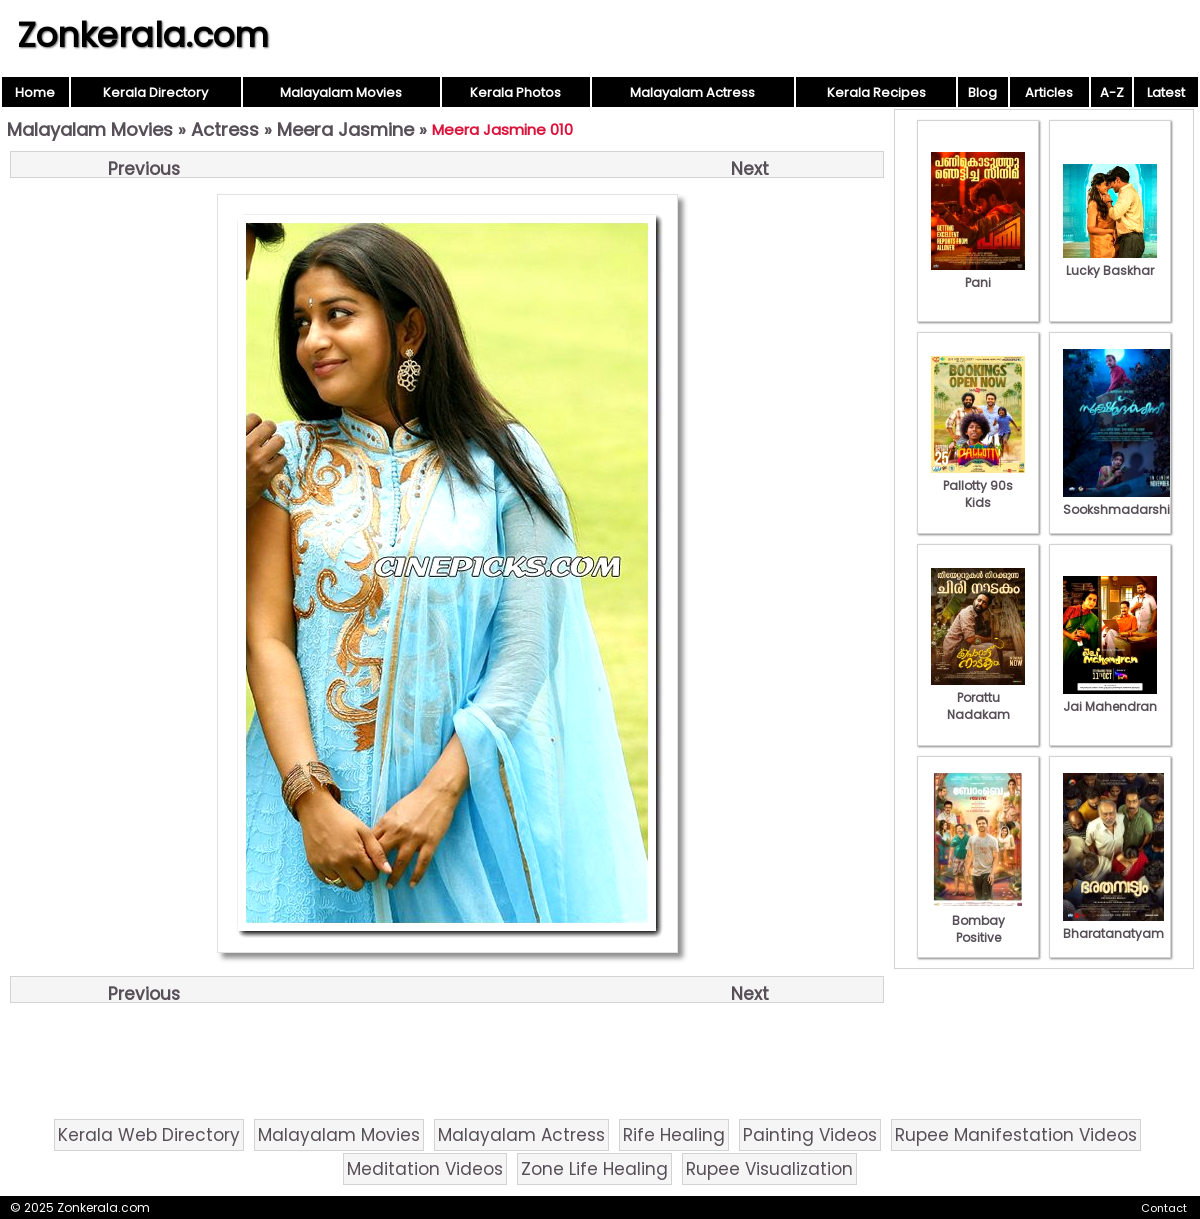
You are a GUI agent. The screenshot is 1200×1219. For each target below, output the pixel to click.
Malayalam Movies (341, 92)
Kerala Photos (515, 92)
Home (35, 92)
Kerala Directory (155, 92)
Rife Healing (674, 1135)
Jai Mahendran (1110, 698)
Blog (982, 92)
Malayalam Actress (692, 92)
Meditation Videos (425, 1169)
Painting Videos (810, 1135)
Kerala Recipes (876, 92)
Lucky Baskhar (1110, 262)
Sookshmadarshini (1122, 501)
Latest (1166, 92)
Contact (1164, 1208)
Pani (978, 274)
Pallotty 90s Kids (978, 485)
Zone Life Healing (594, 1169)
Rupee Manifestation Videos (1016, 1135)
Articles (1049, 92)
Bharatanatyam (1113, 925)
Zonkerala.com (143, 35)
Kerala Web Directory (149, 1135)
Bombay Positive (978, 920)
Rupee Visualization (769, 1169)
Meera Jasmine (345, 129)
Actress (225, 129)
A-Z (1112, 92)
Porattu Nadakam (978, 697)
